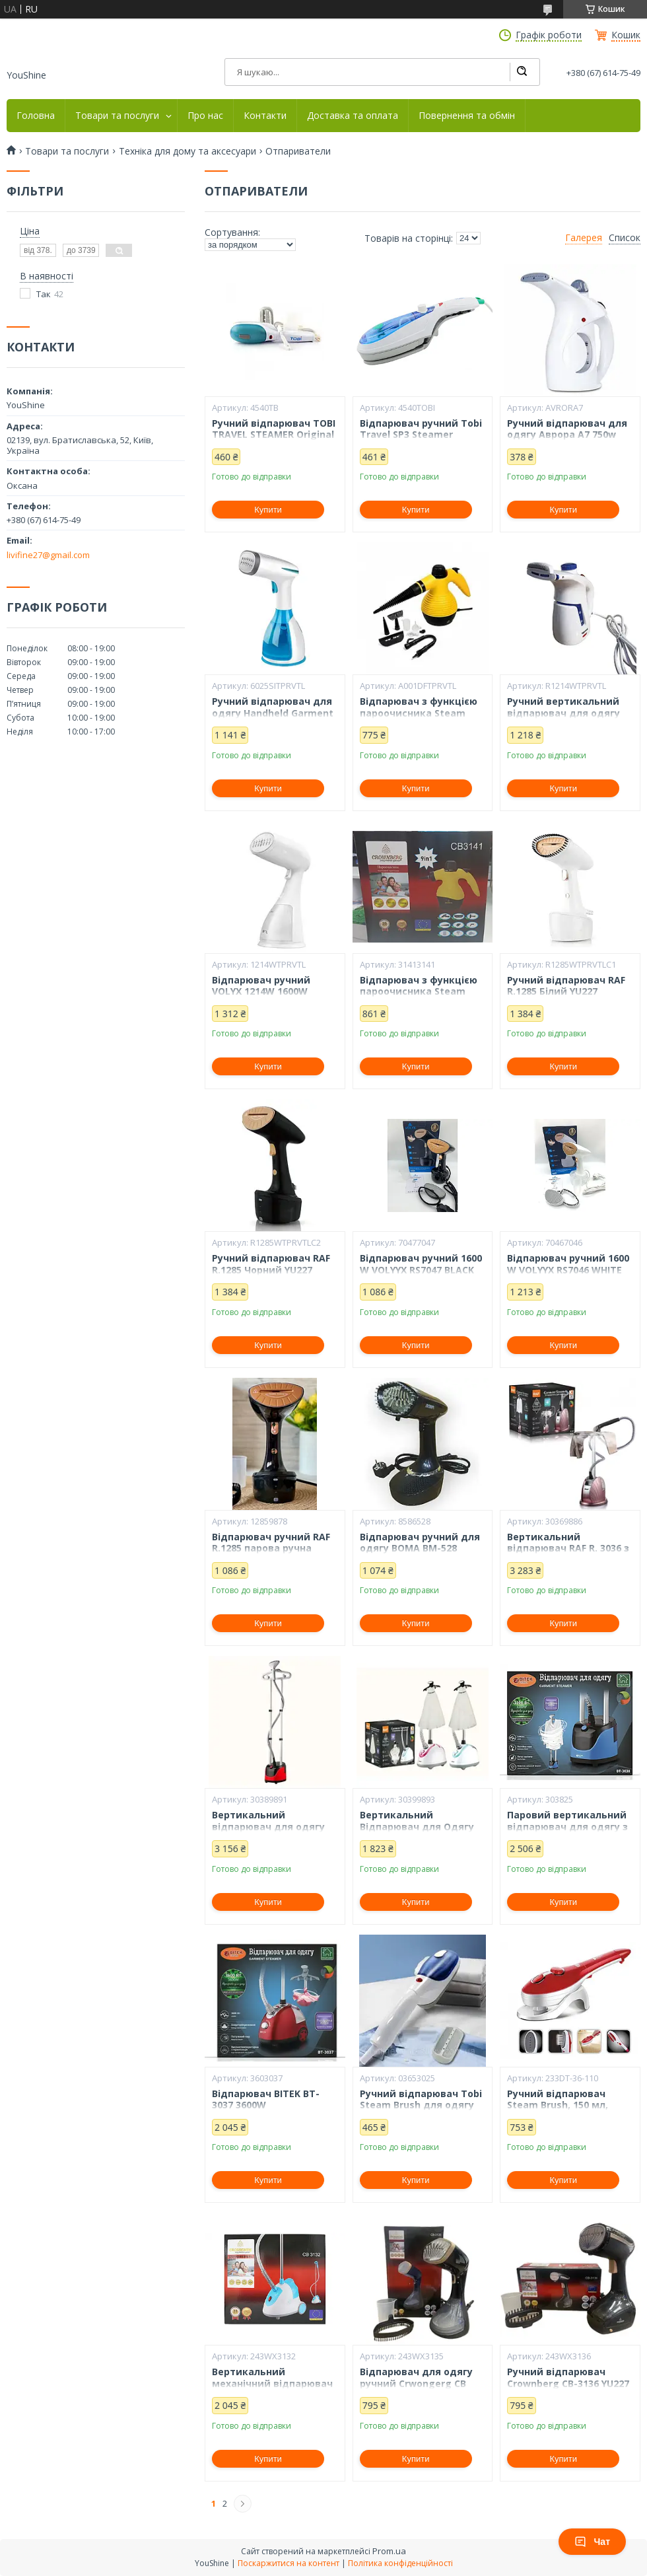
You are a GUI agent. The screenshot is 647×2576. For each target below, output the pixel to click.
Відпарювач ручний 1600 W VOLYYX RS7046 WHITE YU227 (568, 1269)
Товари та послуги (117, 116)
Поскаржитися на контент (288, 2563)
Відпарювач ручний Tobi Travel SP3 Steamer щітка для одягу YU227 (421, 434)
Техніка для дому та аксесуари (187, 151)
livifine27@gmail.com (48, 555)
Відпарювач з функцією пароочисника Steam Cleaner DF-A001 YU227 (418, 713)
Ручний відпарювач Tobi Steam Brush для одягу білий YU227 (421, 2105)
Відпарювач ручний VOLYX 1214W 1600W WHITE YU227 (261, 991)
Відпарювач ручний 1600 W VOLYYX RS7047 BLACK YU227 (421, 1269)
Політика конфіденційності (400, 2563)
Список (624, 238)
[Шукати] (521, 72)
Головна (36, 116)
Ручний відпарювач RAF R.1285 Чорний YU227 (271, 1263)
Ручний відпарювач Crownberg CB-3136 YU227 (568, 2377)
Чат (592, 2542)
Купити (268, 510)
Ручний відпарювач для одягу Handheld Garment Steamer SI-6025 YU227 (272, 713)
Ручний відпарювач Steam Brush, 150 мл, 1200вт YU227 (557, 2105)
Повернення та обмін (467, 116)
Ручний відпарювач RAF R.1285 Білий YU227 (566, 985)
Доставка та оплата (352, 116)
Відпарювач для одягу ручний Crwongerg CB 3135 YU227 (416, 2383)
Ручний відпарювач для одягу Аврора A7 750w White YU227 (567, 434)
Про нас (205, 116)
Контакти (265, 116)
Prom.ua (389, 2551)
